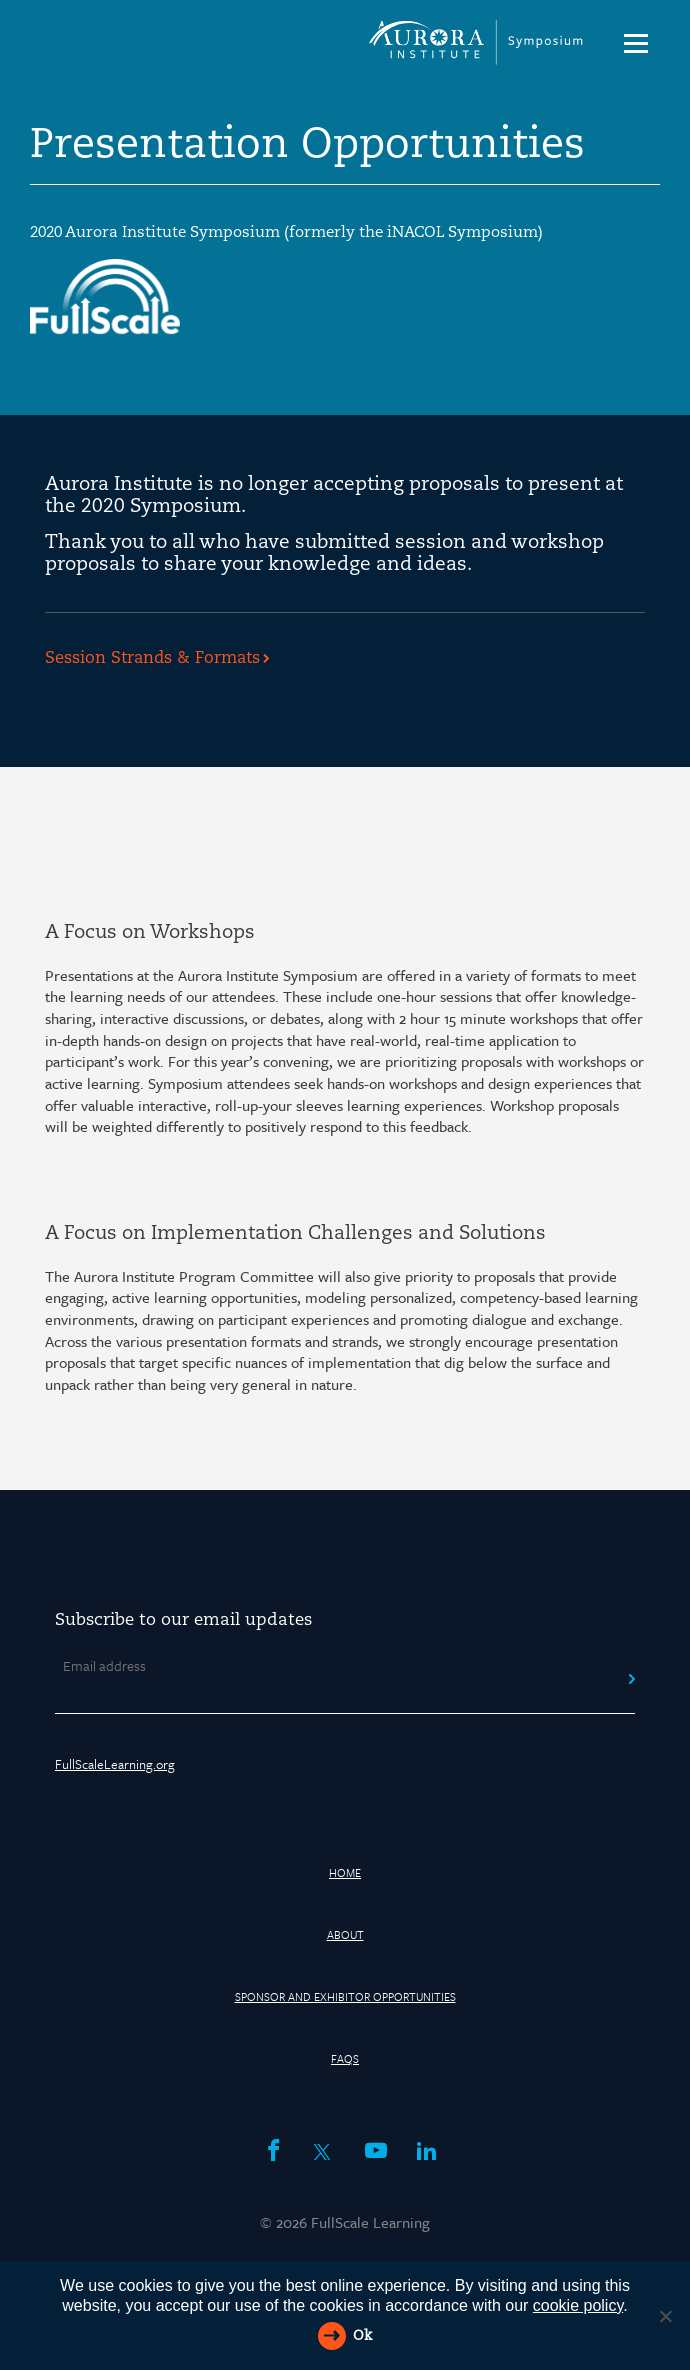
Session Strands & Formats (152, 659)
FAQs (345, 2058)
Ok (362, 2336)
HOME (345, 1872)
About (345, 1934)
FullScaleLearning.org (115, 1764)
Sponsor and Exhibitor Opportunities (345, 1996)
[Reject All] (665, 2316)
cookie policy (578, 2305)
